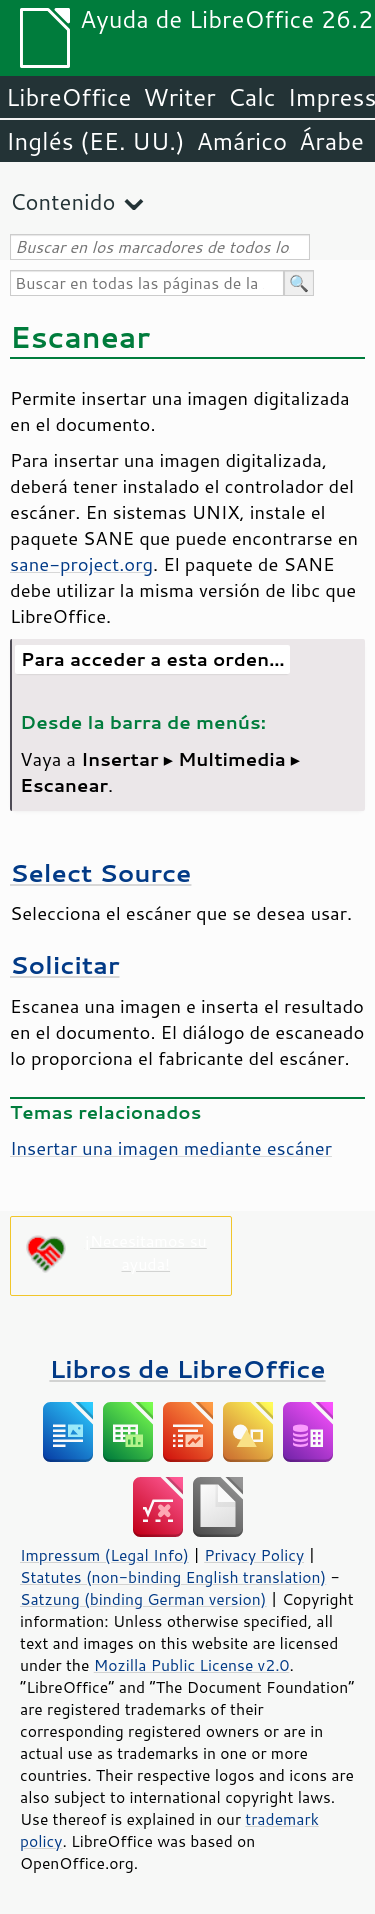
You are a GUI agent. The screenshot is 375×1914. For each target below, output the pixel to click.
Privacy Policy (254, 1555)
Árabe (331, 141)
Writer (179, 97)
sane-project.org (81, 564)
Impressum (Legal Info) (104, 1555)
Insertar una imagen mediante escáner (171, 1148)
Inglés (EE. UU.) (95, 141)
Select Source (100, 872)
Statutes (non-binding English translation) (173, 1577)
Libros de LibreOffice (187, 1368)
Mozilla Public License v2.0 (192, 1665)
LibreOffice (68, 97)
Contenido (62, 201)
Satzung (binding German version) (143, 1599)
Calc (252, 97)
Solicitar (64, 964)
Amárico (242, 141)
